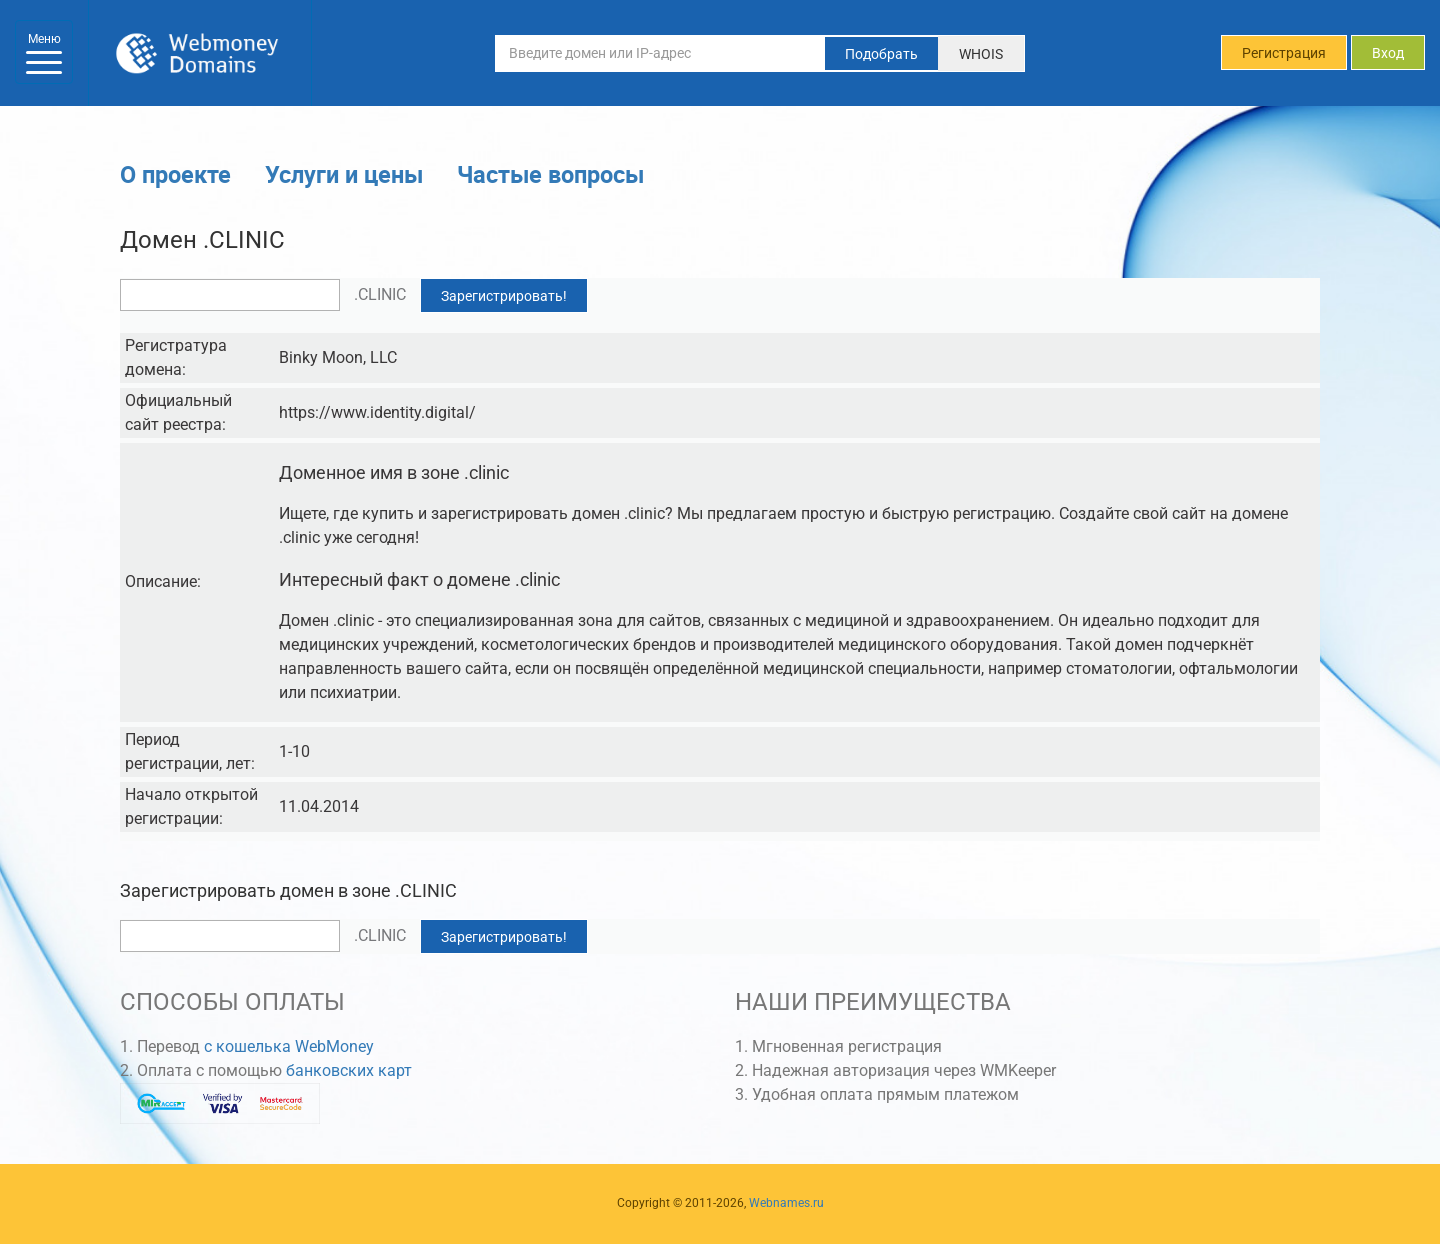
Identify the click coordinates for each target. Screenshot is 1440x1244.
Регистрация (1284, 53)
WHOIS (981, 54)
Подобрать (881, 54)
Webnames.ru (786, 1203)
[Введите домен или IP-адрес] (660, 53)
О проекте (175, 174)
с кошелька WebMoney (289, 1046)
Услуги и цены (344, 174)
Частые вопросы (550, 174)
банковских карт (349, 1070)
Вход (1388, 53)
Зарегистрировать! (504, 296)
